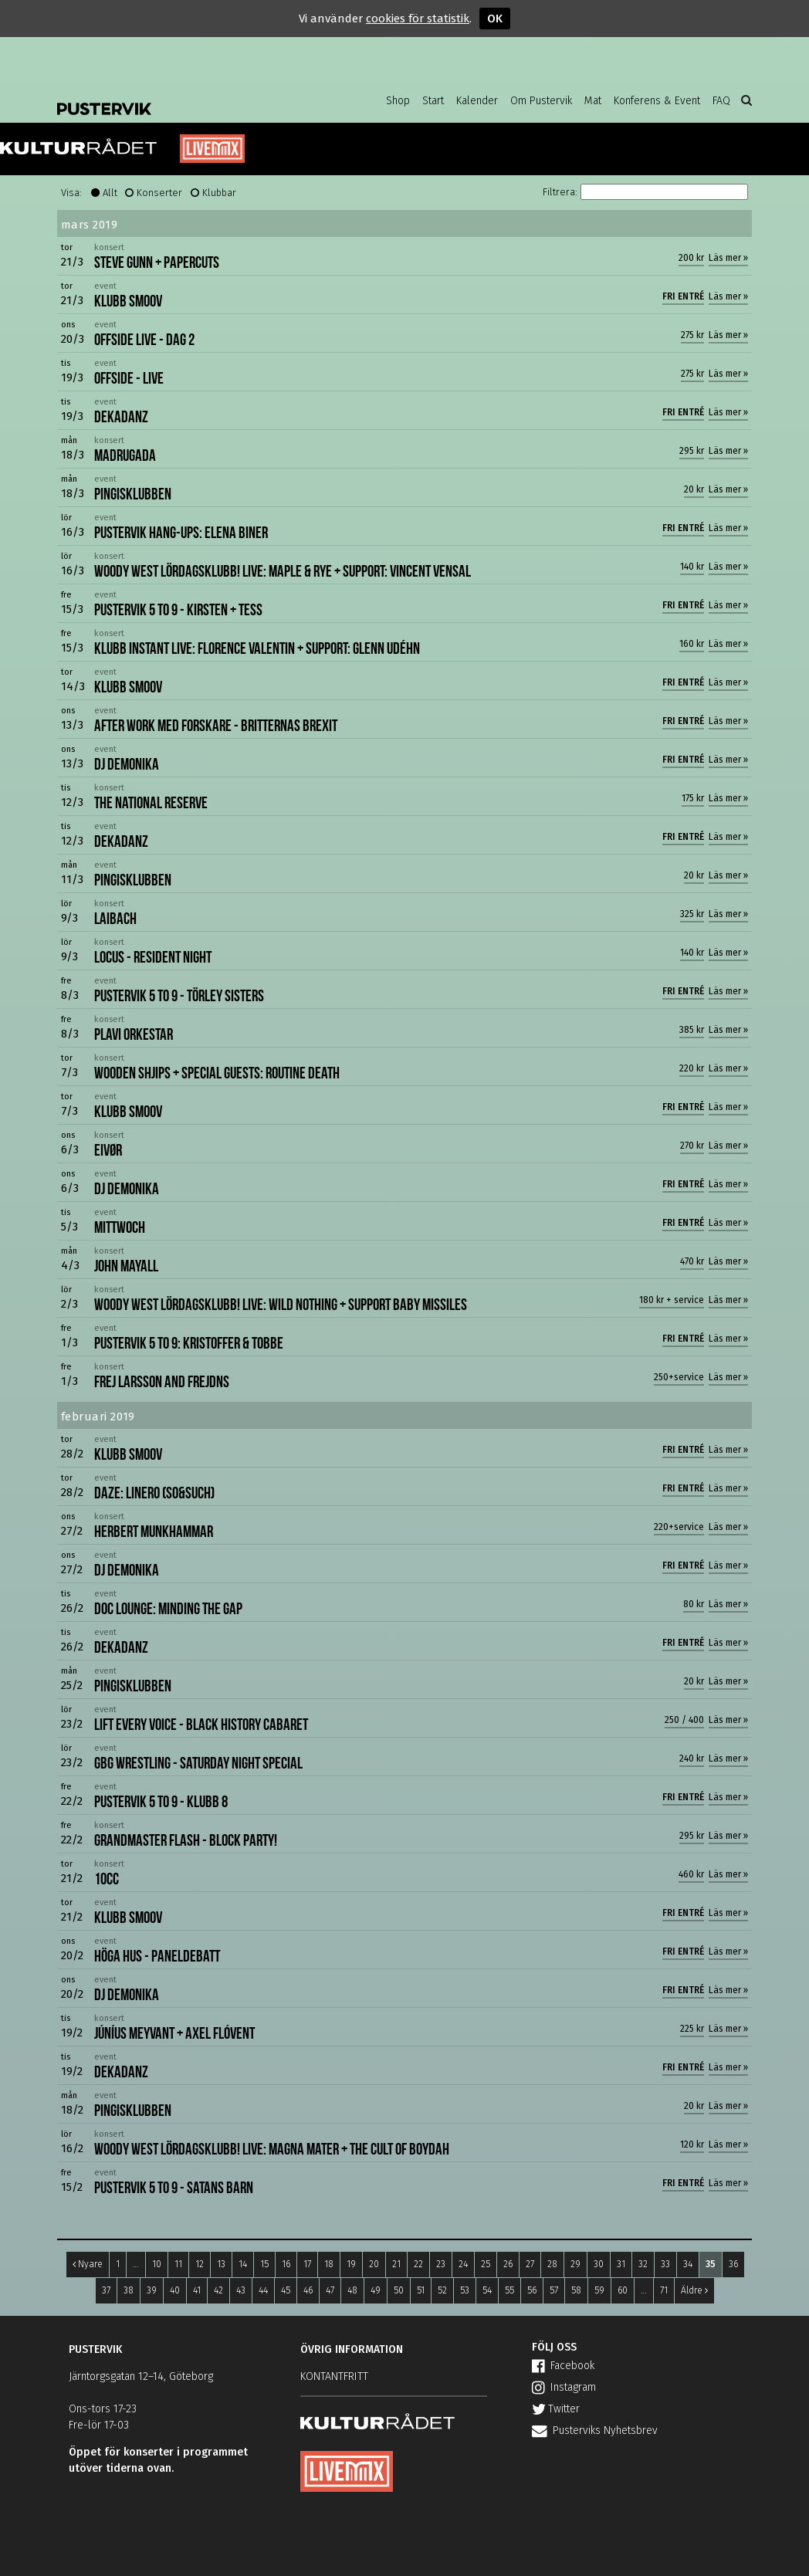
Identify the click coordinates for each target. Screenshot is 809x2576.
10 (156, 2264)
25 (485, 2264)
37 (106, 2290)
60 (623, 2290)
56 (532, 2290)
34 (687, 2264)
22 (418, 2264)
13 (221, 2264)
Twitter (556, 2408)
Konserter (159, 192)
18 (328, 2264)
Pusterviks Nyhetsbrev (595, 2430)
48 (352, 2290)
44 (263, 2290)
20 (374, 2264)
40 (175, 2290)
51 (421, 2290)
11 (178, 2264)
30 (599, 2264)
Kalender (477, 100)
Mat (592, 100)
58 (576, 2290)
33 (665, 2264)
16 (286, 2264)
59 (599, 2290)
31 (621, 2264)
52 (442, 2290)
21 (396, 2264)
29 (575, 2264)
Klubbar (219, 192)
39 (152, 2290)
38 (129, 2290)
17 (307, 2264)
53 (464, 2290)
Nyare (88, 2264)
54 (487, 2290)
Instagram (564, 2387)
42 (218, 2290)
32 (643, 2264)
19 (351, 2264)
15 (264, 2264)
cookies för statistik (417, 18)
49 (376, 2290)
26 (508, 2264)
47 (330, 2290)
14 (243, 2264)
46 (308, 2290)
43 (240, 2290)
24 (463, 2264)
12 (199, 2264)
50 (399, 2290)
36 (733, 2264)
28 (552, 2264)
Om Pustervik (541, 100)
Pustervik (180, 96)
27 (530, 2264)
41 (197, 2290)
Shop (398, 100)
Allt (110, 192)
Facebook (563, 2365)
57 (554, 2290)
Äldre (694, 2290)
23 (440, 2264)
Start (433, 100)
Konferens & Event (657, 100)
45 (285, 2290)
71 (664, 2290)
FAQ (721, 100)
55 (509, 2290)
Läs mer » (728, 257)
